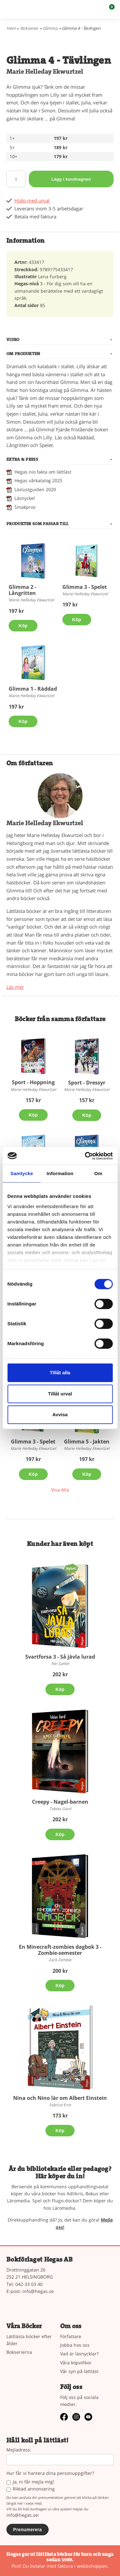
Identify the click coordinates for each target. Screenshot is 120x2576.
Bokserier (29, 28)
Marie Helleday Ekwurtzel (44, 71)
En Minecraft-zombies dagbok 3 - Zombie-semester (60, 1949)
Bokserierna (19, 2352)
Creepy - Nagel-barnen (60, 1801)
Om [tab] (98, 1173)
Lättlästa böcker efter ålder (29, 2339)
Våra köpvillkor (76, 2363)
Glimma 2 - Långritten (22, 590)
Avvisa (60, 1414)
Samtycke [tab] (21, 1173)
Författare (70, 2336)
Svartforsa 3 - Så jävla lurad (60, 1656)
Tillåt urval (60, 1393)
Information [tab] (60, 1173)
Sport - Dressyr (86, 1082)
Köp (23, 625)
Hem (11, 28)
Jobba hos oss (75, 2345)
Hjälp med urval (32, 200)
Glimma (50, 28)
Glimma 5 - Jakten (86, 1441)
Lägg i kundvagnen (71, 179)
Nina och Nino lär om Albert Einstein (60, 2097)
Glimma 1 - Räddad (33, 688)
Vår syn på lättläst (79, 2371)
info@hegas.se (38, 2291)
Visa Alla (60, 1490)
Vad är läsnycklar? (79, 2354)
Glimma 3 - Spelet (84, 586)
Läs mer (15, 987)
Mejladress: (18, 2450)
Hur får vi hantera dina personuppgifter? (50, 2473)
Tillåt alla (60, 1372)
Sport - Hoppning (33, 1082)
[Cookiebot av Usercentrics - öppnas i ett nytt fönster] (85, 1156)
